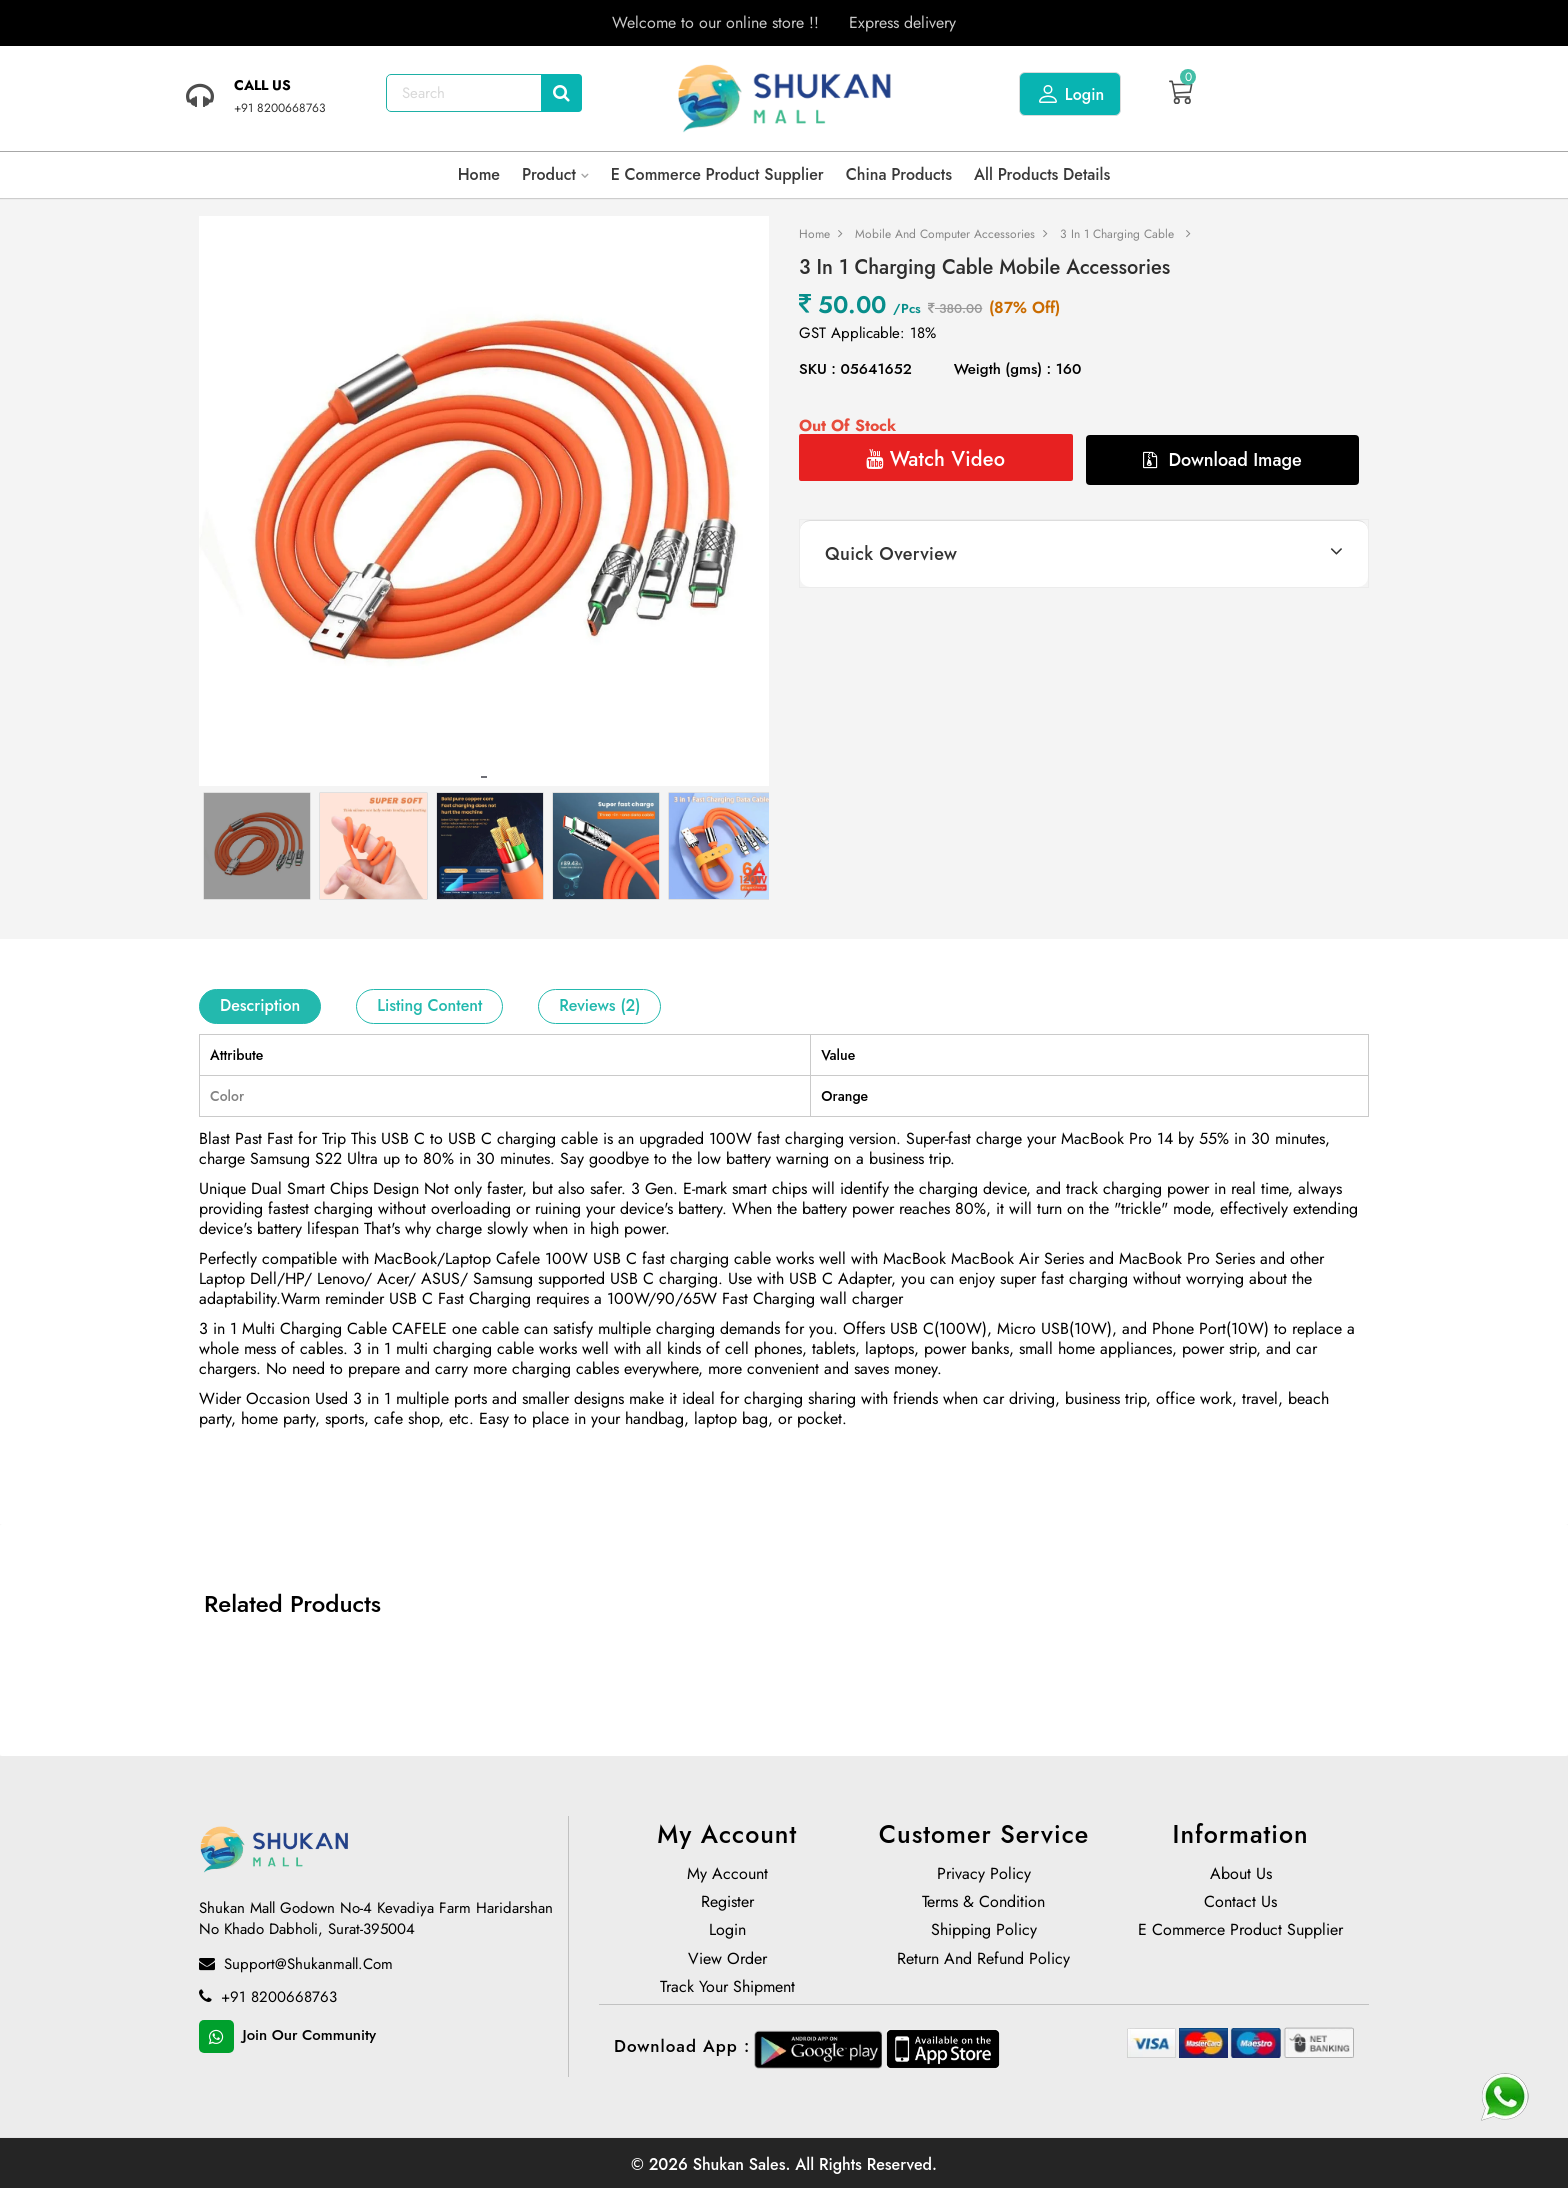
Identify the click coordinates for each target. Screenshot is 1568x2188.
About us (1241, 1876)
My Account (727, 1876)
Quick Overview (891, 554)
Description (260, 1005)
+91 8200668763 (268, 1998)
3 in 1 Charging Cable (1117, 234)
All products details (1042, 174)
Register (727, 1904)
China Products (899, 174)
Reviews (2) (599, 1005)
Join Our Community (287, 2036)
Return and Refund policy (983, 1961)
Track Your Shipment (727, 1989)
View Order (727, 1961)
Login (1070, 94)
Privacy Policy (984, 1876)
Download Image (1222, 460)
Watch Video (935, 459)
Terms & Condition (983, 1904)
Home (479, 174)
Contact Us (1240, 1904)
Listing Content (429, 1005)
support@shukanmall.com (296, 1965)
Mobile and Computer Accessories (945, 234)
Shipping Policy (984, 1932)
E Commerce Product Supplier (717, 174)
